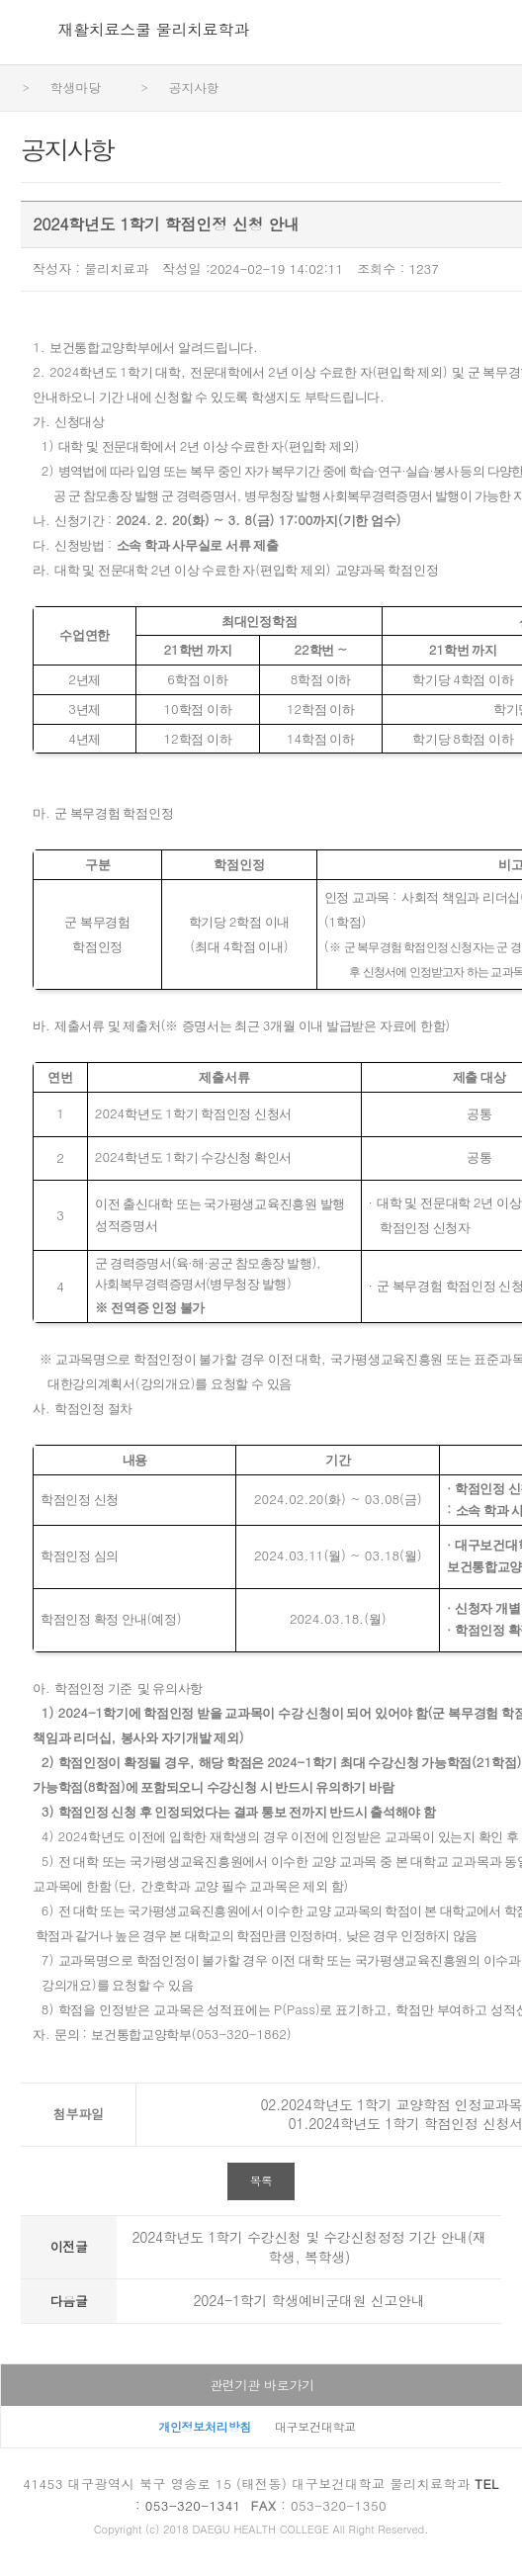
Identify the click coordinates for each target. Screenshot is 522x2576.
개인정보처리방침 (204, 2426)
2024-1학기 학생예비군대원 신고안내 (309, 2300)
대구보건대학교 (315, 2426)
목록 (261, 2180)
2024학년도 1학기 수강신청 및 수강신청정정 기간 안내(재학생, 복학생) (308, 2246)
